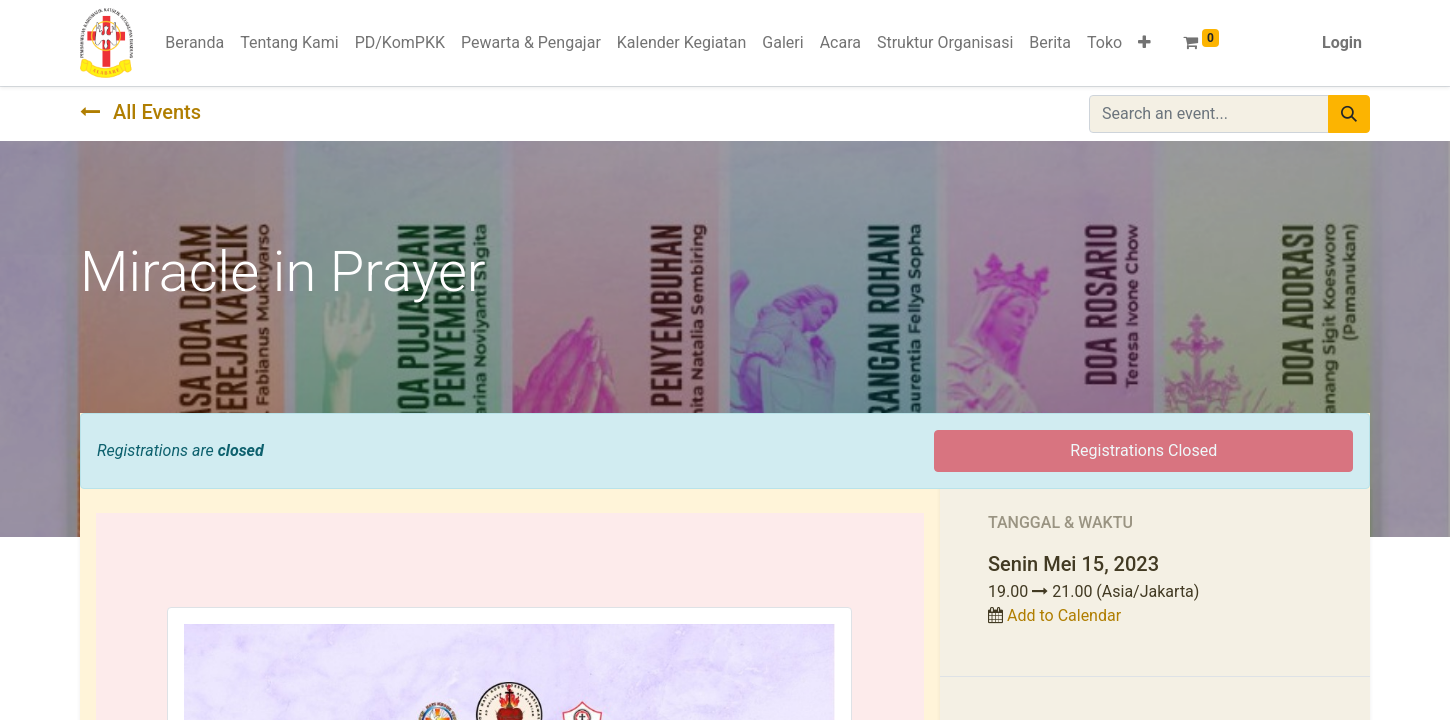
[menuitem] (194, 43)
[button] (1144, 43)
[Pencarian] (1349, 114)
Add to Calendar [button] (1064, 615)
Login (1342, 42)
